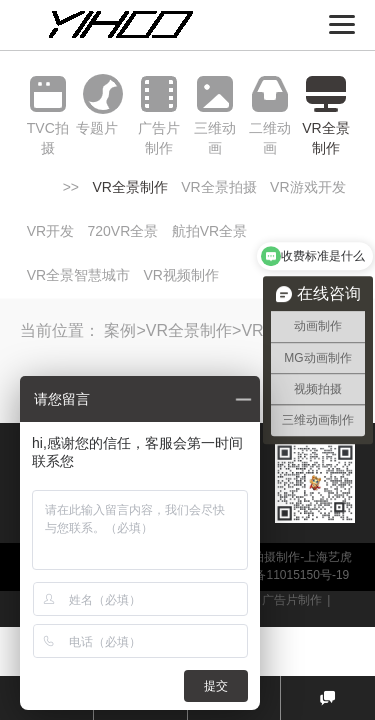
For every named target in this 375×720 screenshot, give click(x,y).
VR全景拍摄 (218, 187)
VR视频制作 (181, 275)
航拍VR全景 (209, 231)
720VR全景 (123, 231)
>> (71, 187)
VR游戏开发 (307, 187)
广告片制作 (292, 600)
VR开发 (50, 231)
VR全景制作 (129, 187)
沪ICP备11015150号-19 (285, 575)
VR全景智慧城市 (78, 275)
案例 (120, 330)
